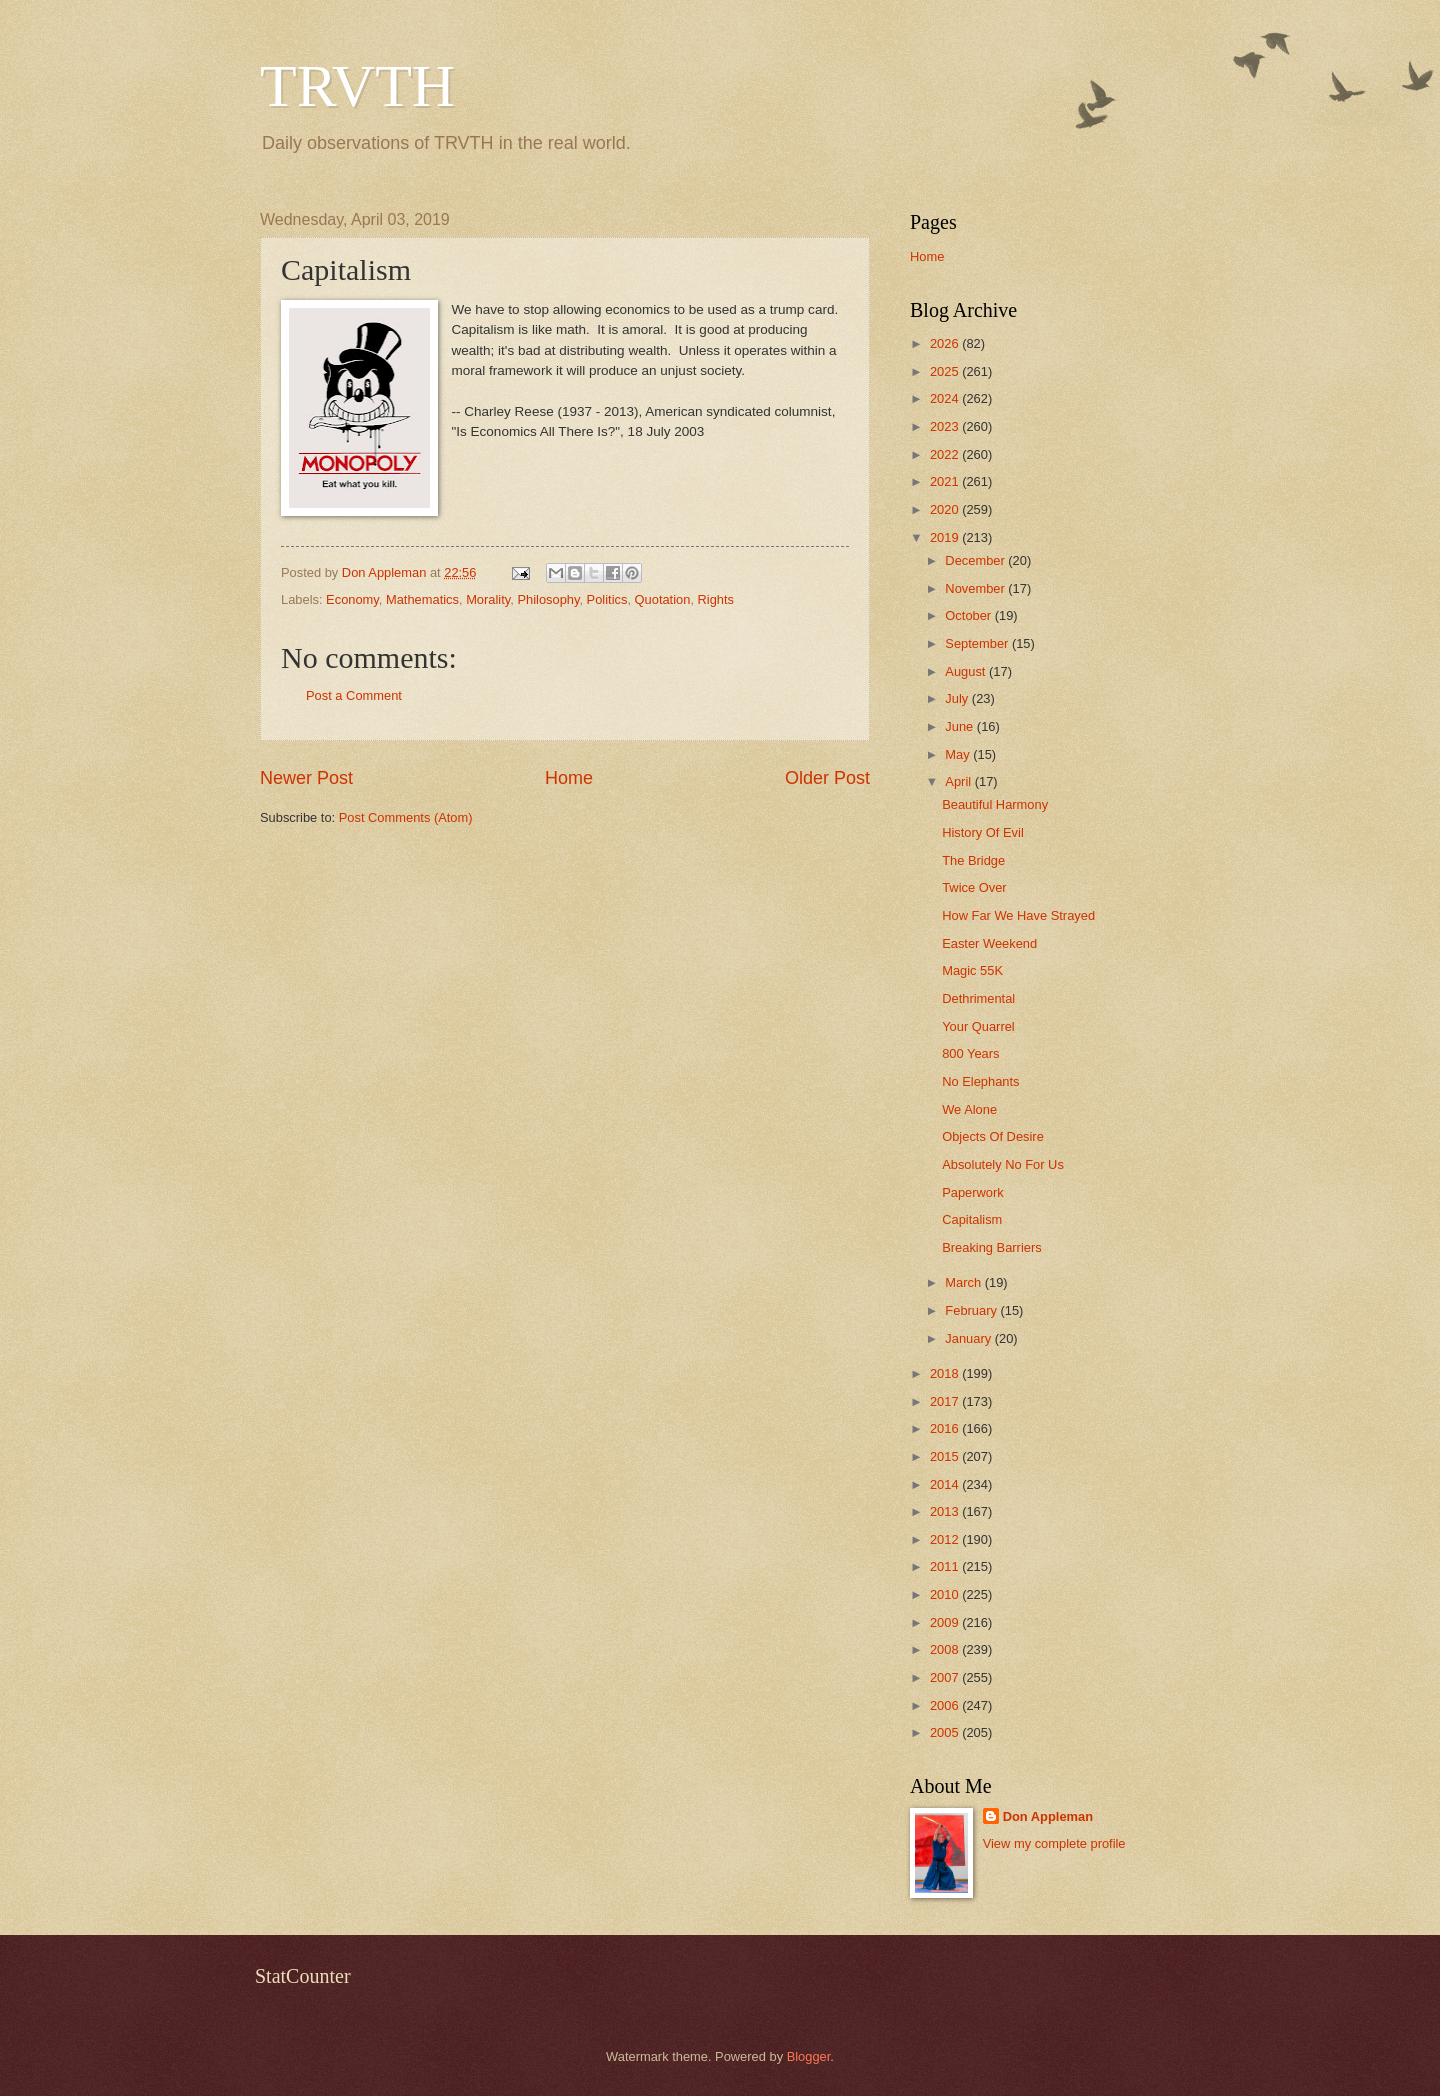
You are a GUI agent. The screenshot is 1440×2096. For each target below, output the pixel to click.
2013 (946, 1511)
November (976, 588)
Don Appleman (1048, 1816)
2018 (946, 1373)
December (976, 560)
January (969, 1338)
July (958, 698)
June (961, 726)
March (964, 1282)
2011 (946, 1566)
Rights (716, 599)
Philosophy (548, 599)
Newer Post (306, 778)
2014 (946, 1484)
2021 (946, 481)
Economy (352, 599)
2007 (946, 1677)
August (967, 671)
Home (569, 778)
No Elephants (980, 1081)
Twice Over (974, 887)
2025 (946, 371)
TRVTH (357, 86)
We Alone (969, 1109)
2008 (946, 1649)
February (972, 1310)
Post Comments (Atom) (406, 817)
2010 (946, 1594)
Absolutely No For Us (1003, 1164)
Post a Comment (354, 695)
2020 (946, 509)
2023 (946, 426)
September (978, 643)
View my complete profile (1054, 1843)
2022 (946, 454)
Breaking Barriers (991, 1247)
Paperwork (973, 1192)
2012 (946, 1539)
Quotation (663, 599)
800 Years (970, 1053)
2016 (946, 1428)
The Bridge (973, 860)
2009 (946, 1622)
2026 (946, 343)
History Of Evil (983, 832)
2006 (946, 1705)
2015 (946, 1456)
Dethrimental (978, 998)
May (959, 754)
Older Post (827, 778)
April (959, 781)
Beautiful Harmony (995, 804)
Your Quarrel (978, 1026)
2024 (946, 398)
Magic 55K (972, 970)
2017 (946, 1401)
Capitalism (972, 1219)
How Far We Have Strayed (1018, 915)
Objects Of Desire (993, 1136)
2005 (946, 1732)
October (969, 615)
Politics (607, 599)
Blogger (809, 2056)
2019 (946, 537)
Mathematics (422, 599)
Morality (488, 599)
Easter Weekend (989, 943)
